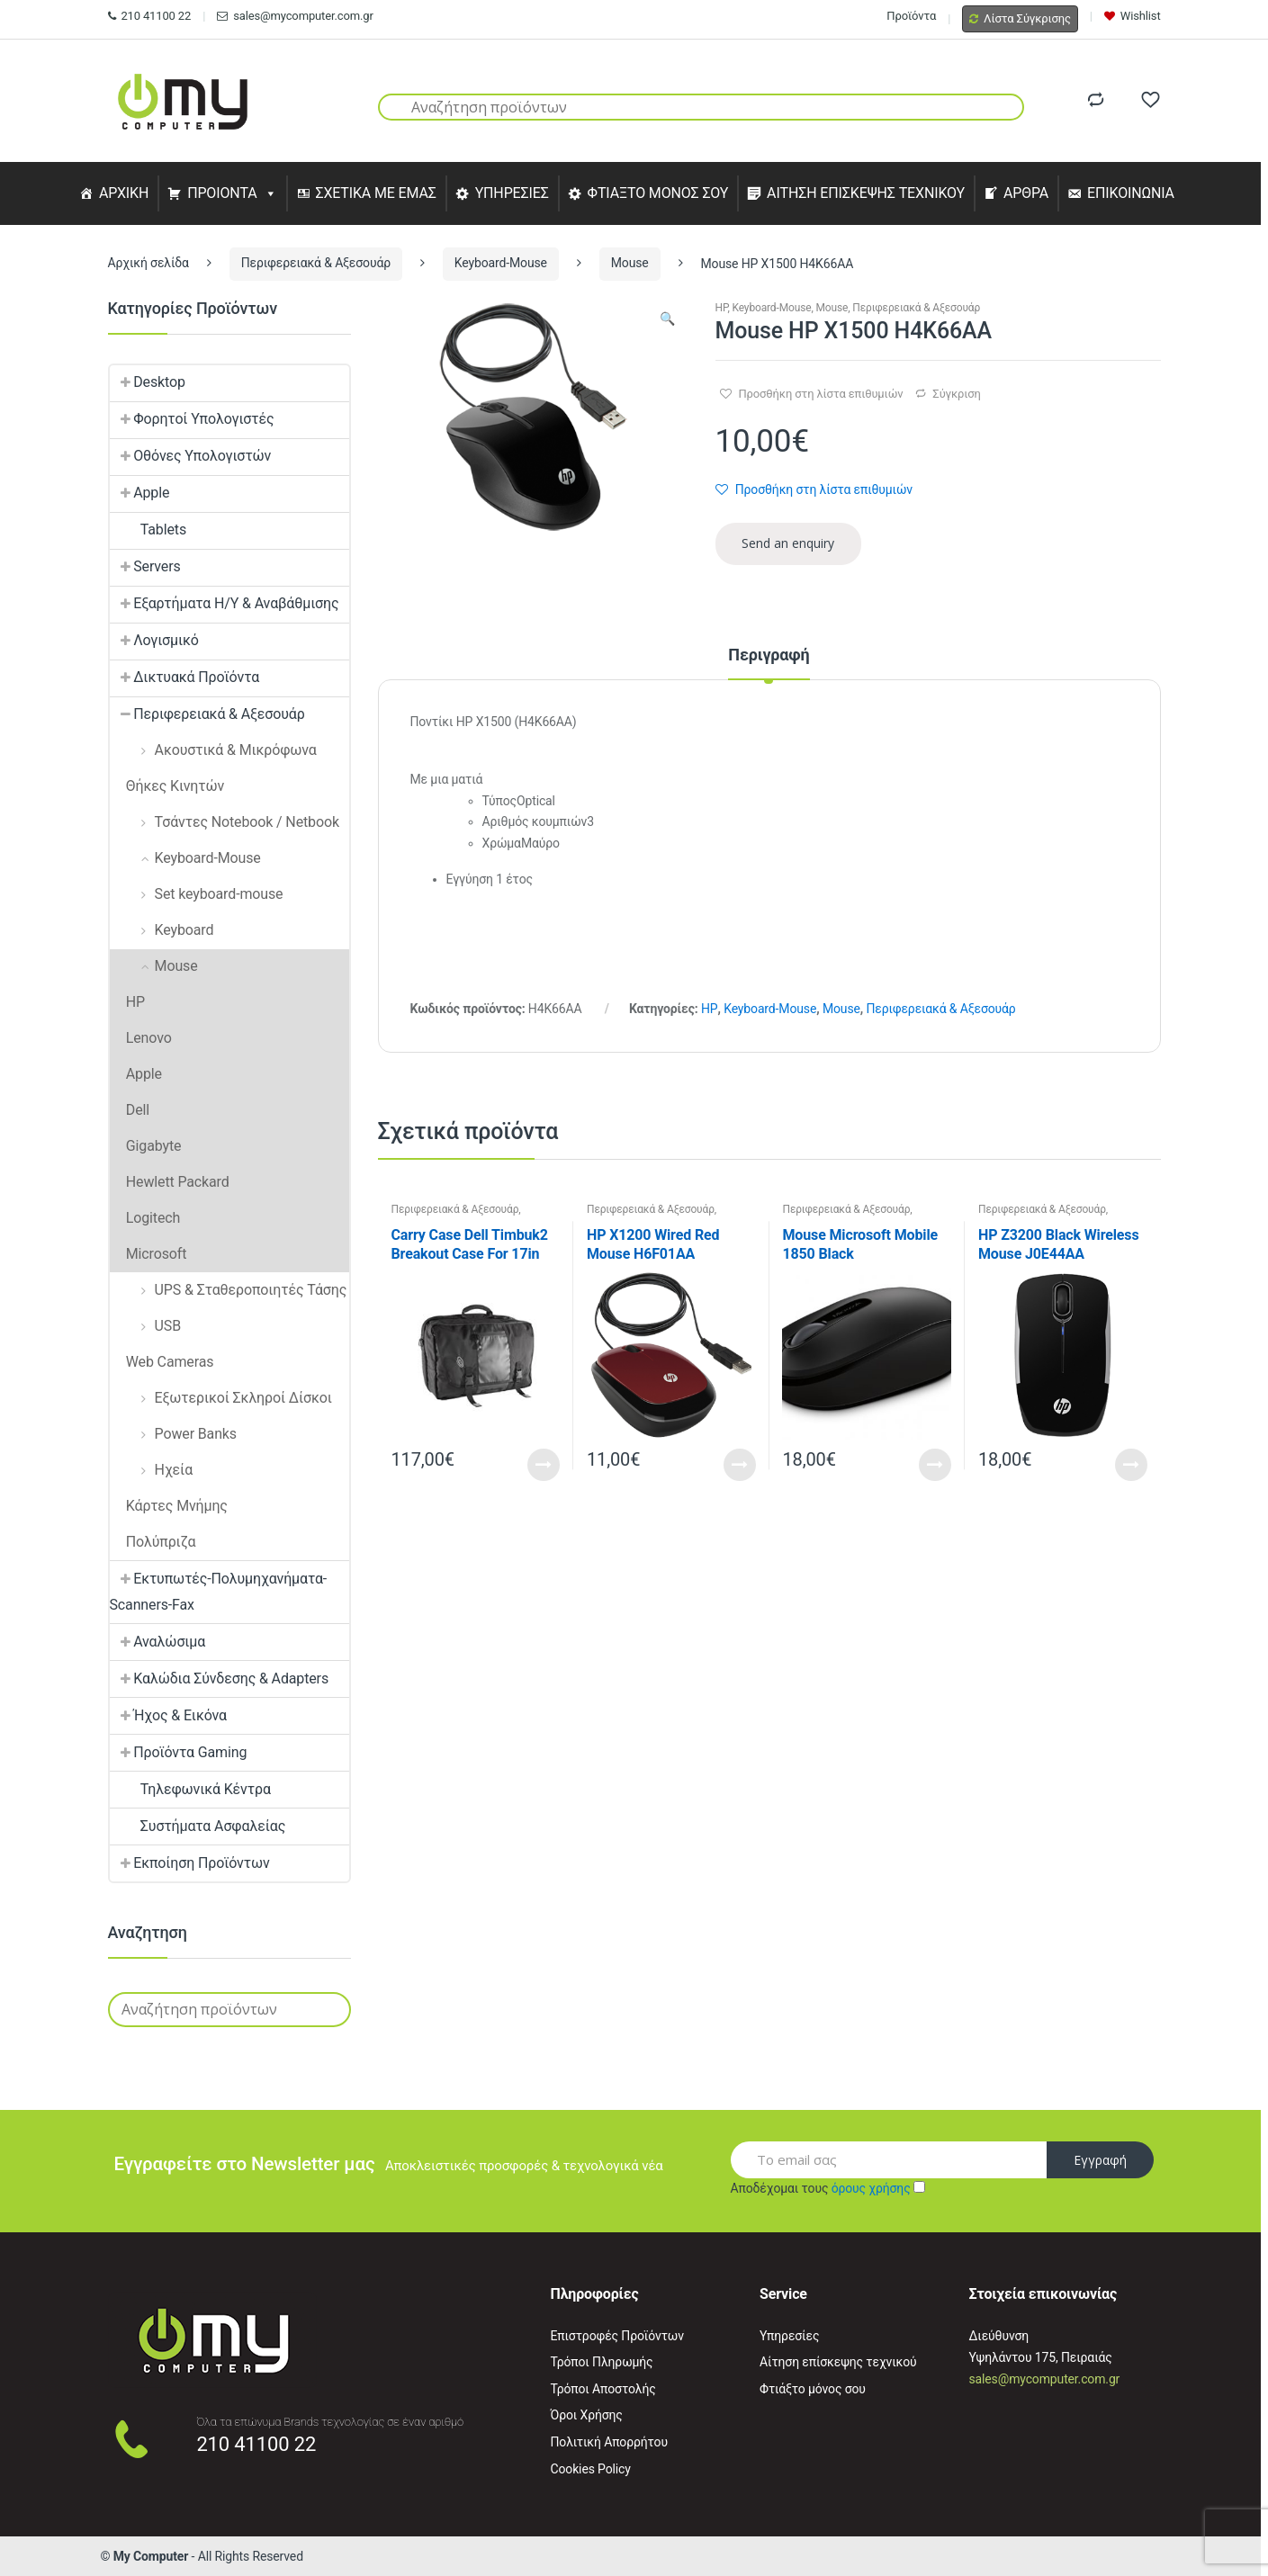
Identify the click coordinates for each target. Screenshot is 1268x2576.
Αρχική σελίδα (148, 263)
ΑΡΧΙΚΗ (123, 193)
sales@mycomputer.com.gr (295, 15)
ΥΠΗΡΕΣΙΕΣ (512, 193)
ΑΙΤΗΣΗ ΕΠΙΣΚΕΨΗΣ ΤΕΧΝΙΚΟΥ (866, 193)
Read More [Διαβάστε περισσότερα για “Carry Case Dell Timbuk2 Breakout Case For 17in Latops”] (543, 1465)
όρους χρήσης (871, 2188)
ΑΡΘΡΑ (1025, 193)
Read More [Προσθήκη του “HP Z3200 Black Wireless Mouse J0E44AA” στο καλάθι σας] (1131, 1465)
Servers (145, 566)
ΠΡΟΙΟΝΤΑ (222, 193)
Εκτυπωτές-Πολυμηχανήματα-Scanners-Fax (219, 1591)
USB (146, 1325)
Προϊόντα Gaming (178, 1752)
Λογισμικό (154, 640)
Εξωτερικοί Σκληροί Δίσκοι (221, 1397)
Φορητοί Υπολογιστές (192, 418)
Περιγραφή (768, 655)
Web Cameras (162, 1361)
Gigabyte (146, 1145)
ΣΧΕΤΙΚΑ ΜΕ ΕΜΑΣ (375, 193)
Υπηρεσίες (789, 2336)
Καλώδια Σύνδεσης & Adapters (219, 1678)
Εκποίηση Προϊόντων (190, 1862)
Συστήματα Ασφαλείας (198, 1826)
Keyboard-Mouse (500, 263)
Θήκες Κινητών (167, 785)
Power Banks (173, 1433)
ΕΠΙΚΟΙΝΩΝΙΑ (1130, 193)
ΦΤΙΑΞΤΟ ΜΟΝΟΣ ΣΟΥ (658, 193)
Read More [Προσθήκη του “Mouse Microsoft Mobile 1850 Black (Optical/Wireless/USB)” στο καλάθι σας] (935, 1465)
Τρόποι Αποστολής (603, 2389)
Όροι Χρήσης (587, 2415)
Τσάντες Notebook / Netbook (224, 821)
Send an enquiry (788, 543)
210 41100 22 (150, 15)
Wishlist (1132, 15)
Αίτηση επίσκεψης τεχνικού (838, 2362)
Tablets (148, 529)
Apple (140, 492)
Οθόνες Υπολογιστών (191, 455)
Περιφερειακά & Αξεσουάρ (316, 263)
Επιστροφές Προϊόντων (617, 2336)
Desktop (147, 381)
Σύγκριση (956, 393)
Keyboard (162, 929)
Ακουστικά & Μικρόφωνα (213, 749)
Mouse (630, 263)
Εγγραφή (1100, 2159)
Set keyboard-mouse (196, 893)
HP (721, 307)
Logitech (145, 1217)
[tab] (768, 663)
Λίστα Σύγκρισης (1020, 18)
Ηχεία (151, 1469)
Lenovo (141, 1037)
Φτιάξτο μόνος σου (813, 2389)
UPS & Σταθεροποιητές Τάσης (228, 1289)
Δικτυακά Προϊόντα (185, 677)
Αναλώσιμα (158, 1641)
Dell (130, 1109)
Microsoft (148, 1253)
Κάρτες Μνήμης (169, 1505)
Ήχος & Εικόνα (168, 1715)
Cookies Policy (591, 2469)
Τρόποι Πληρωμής (602, 2362)
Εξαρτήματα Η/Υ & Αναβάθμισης (224, 603)
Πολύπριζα (153, 1541)
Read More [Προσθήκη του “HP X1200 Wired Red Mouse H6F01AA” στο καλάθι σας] (740, 1465)
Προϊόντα (911, 15)
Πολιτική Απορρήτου (609, 2442)
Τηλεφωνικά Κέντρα (190, 1789)
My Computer (151, 2556)
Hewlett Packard (169, 1181)
